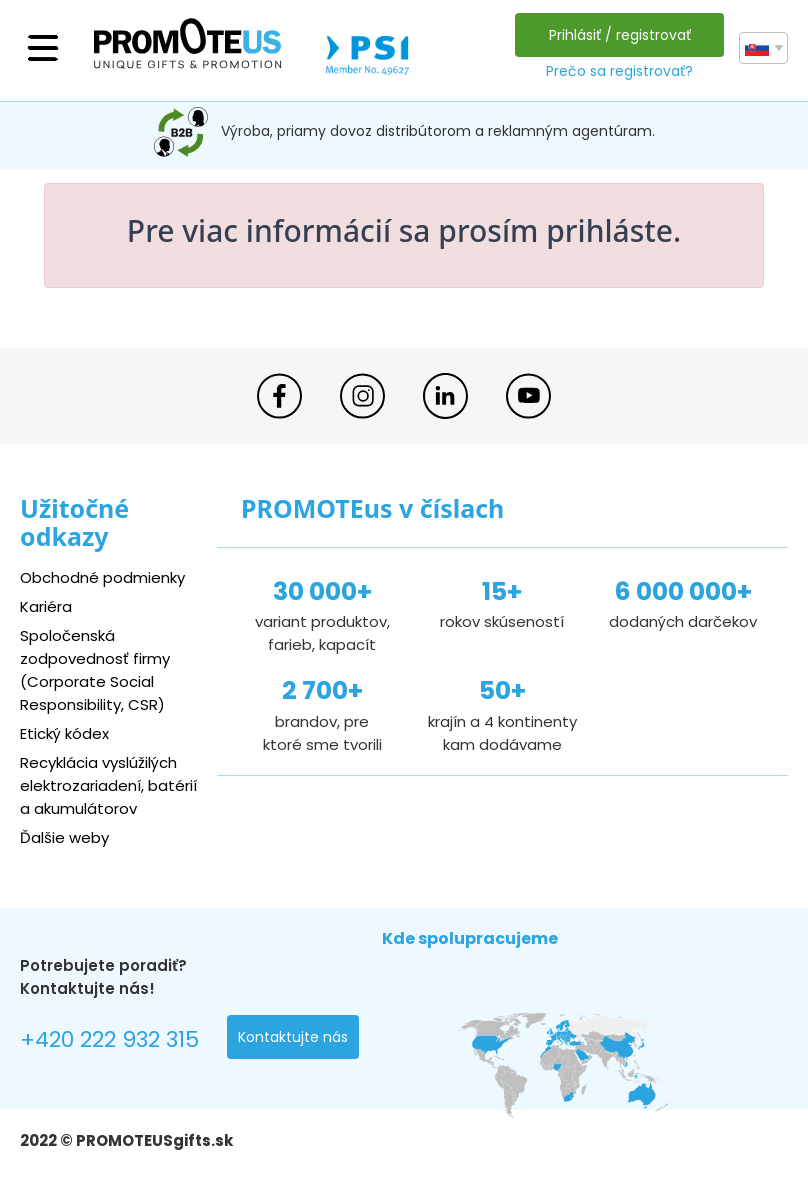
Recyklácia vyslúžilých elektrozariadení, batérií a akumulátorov (108, 785)
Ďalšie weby (64, 837)
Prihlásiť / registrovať (620, 35)
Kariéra (46, 606)
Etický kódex (64, 733)
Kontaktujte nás (293, 1037)
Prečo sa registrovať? (619, 71)
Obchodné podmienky (102, 577)
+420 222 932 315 (109, 1039)
